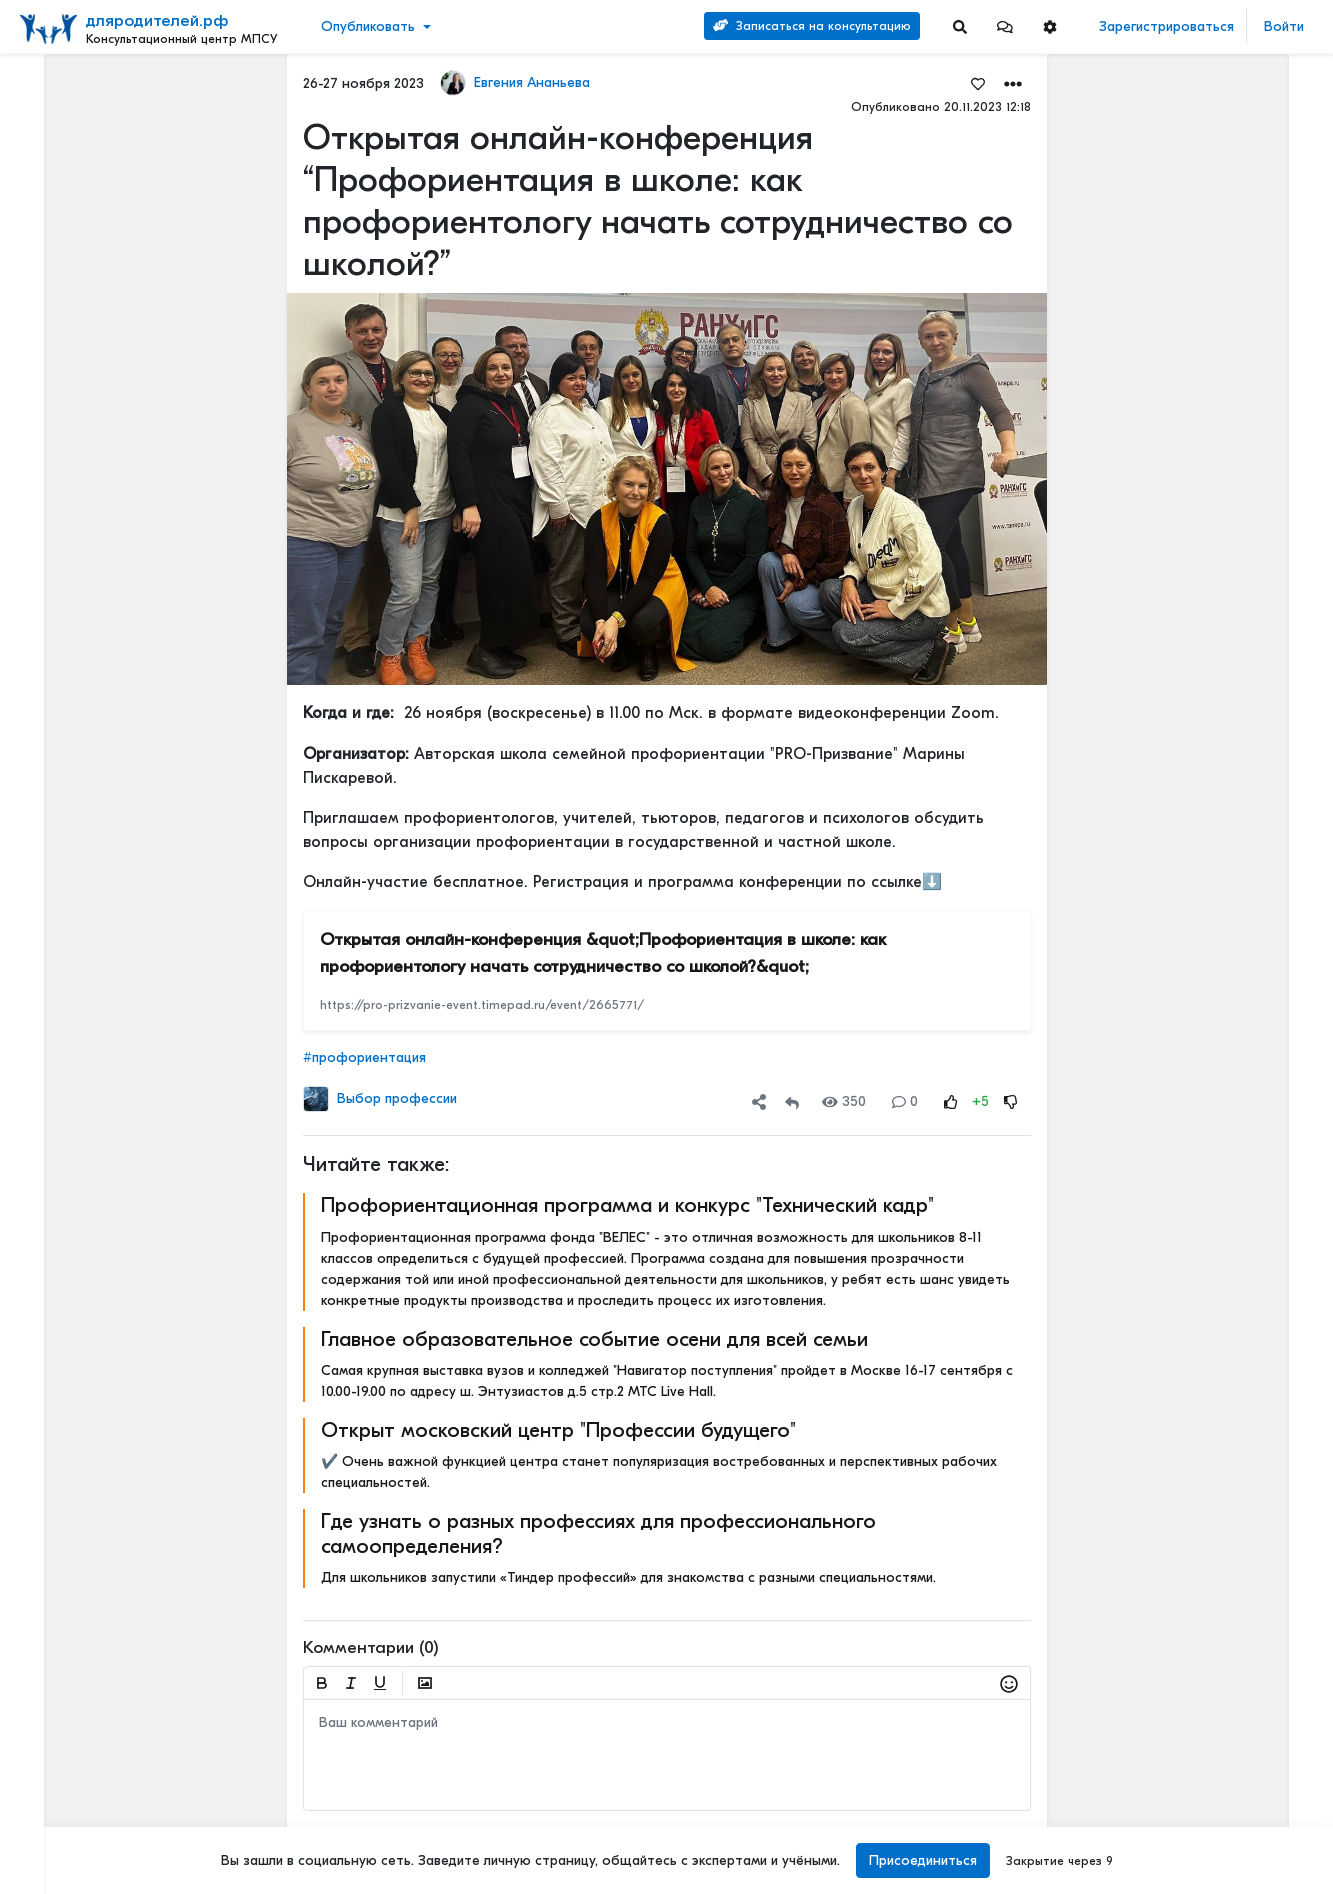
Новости (53, 116)
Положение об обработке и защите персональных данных (109, 1644)
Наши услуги (1221, 158)
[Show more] (167, 488)
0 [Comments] (904, 1101)
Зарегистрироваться (1166, 26)
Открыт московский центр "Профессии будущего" (557, 1430)
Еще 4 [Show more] (61, 456)
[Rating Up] (950, 1101)
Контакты (53, 1518)
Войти (1284, 26)
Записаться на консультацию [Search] (812, 26)
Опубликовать (368, 26)
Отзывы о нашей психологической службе (1197, 350)
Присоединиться (920, 1860)
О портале (57, 1539)
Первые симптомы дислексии (1220, 937)
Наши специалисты (80, 1833)
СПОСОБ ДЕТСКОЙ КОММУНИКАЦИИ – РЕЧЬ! (1222, 1146)
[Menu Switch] (111, 1876)
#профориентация (363, 1057)
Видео (45, 147)
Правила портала (78, 1560)
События (54, 178)
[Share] (759, 1101)
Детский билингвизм (1193, 571)
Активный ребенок (1188, 707)
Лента (46, 85)
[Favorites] (977, 83)
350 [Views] (844, 1101)
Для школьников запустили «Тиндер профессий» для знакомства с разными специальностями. (627, 1577)
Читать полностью (1185, 439)
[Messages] (1005, 26)
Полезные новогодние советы (1222, 1052)
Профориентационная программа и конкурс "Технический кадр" (626, 1205)
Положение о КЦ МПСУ (94, 1770)
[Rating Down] (1010, 1101)
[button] (1005, 26)
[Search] (960, 26)
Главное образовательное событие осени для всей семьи (593, 1339)
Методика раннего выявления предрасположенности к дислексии (1222, 1240)
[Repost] (792, 1101)
